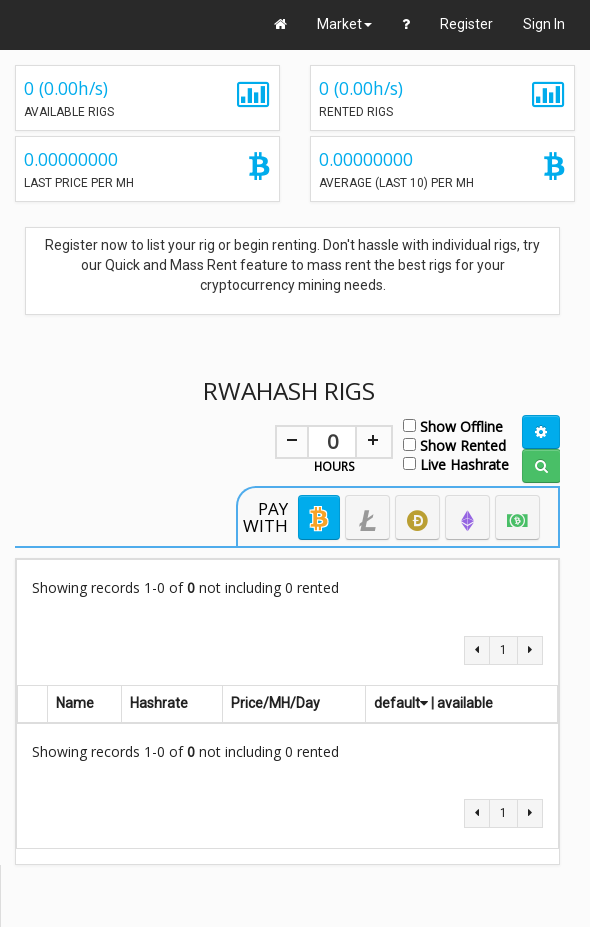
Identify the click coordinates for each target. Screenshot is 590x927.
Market (344, 24)
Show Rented (454, 444)
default (401, 703)
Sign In (544, 24)
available (465, 703)
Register (466, 24)
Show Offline (453, 425)
